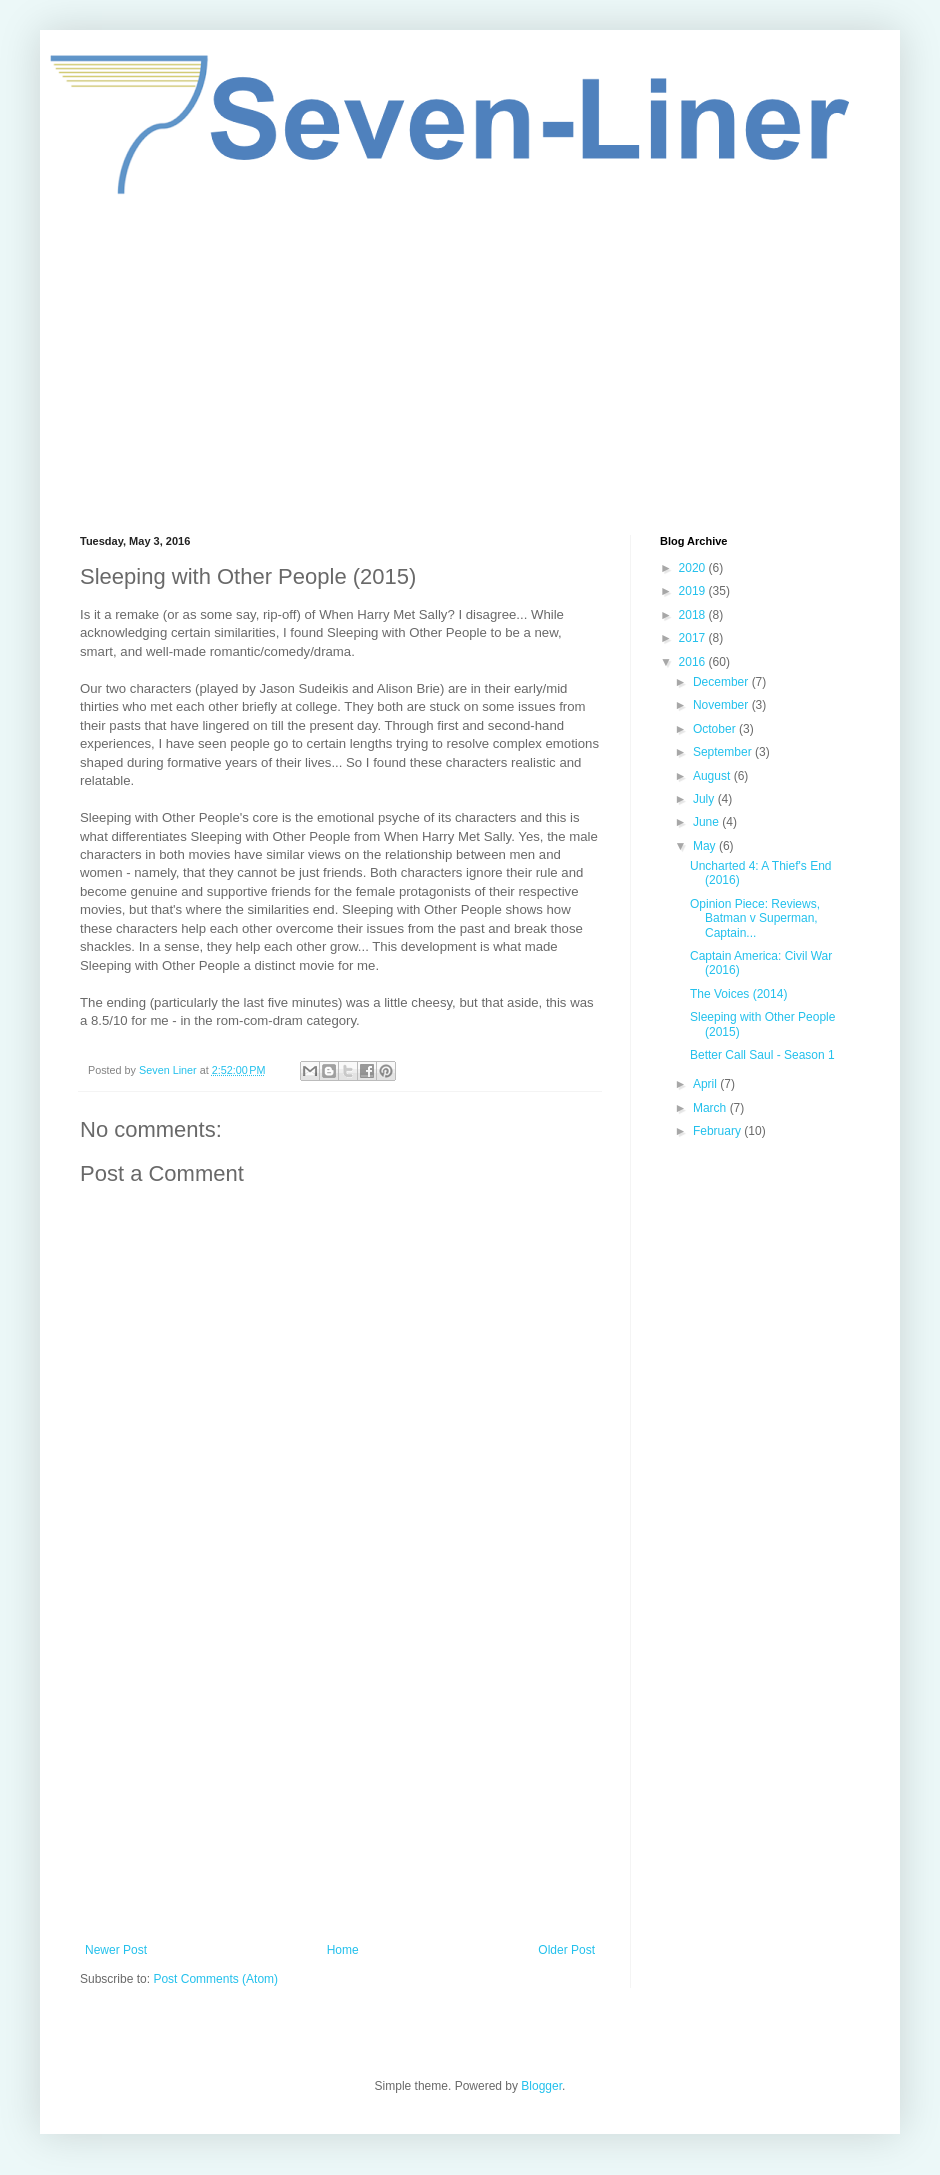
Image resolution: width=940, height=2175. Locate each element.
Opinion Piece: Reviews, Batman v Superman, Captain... (755, 918)
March (711, 1108)
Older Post (566, 1950)
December (722, 682)
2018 (694, 615)
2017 (694, 638)
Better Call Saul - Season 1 (762, 1055)
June (707, 822)
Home (343, 1950)
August (713, 776)
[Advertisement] (470, 365)
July (705, 799)
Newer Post (116, 1950)
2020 (694, 568)
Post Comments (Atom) (215, 1979)
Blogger (541, 2086)
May (706, 846)
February (718, 1131)
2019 (694, 591)
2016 (694, 662)
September (724, 752)
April (706, 1084)
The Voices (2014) (738, 994)
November (722, 705)
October (716, 729)
